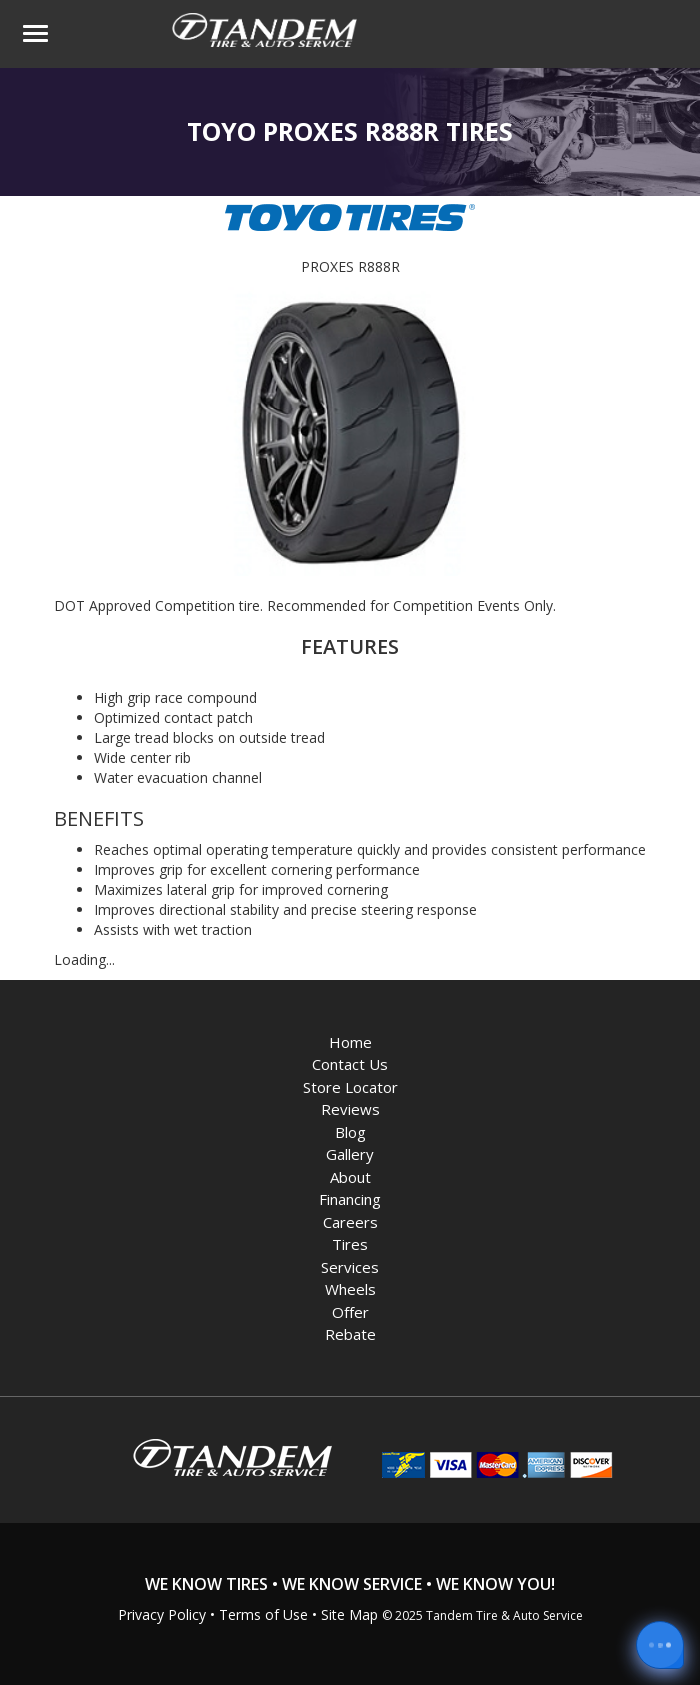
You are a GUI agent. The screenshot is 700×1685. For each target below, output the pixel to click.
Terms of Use (263, 1614)
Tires (350, 1244)
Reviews (350, 1109)
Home (350, 1042)
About (350, 1177)
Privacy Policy (162, 1614)
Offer (350, 1312)
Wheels (350, 1289)
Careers (350, 1222)
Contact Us (350, 1064)
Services (350, 1267)
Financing (350, 1199)
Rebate (350, 1334)
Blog (350, 1132)
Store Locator (350, 1087)
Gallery (350, 1154)
